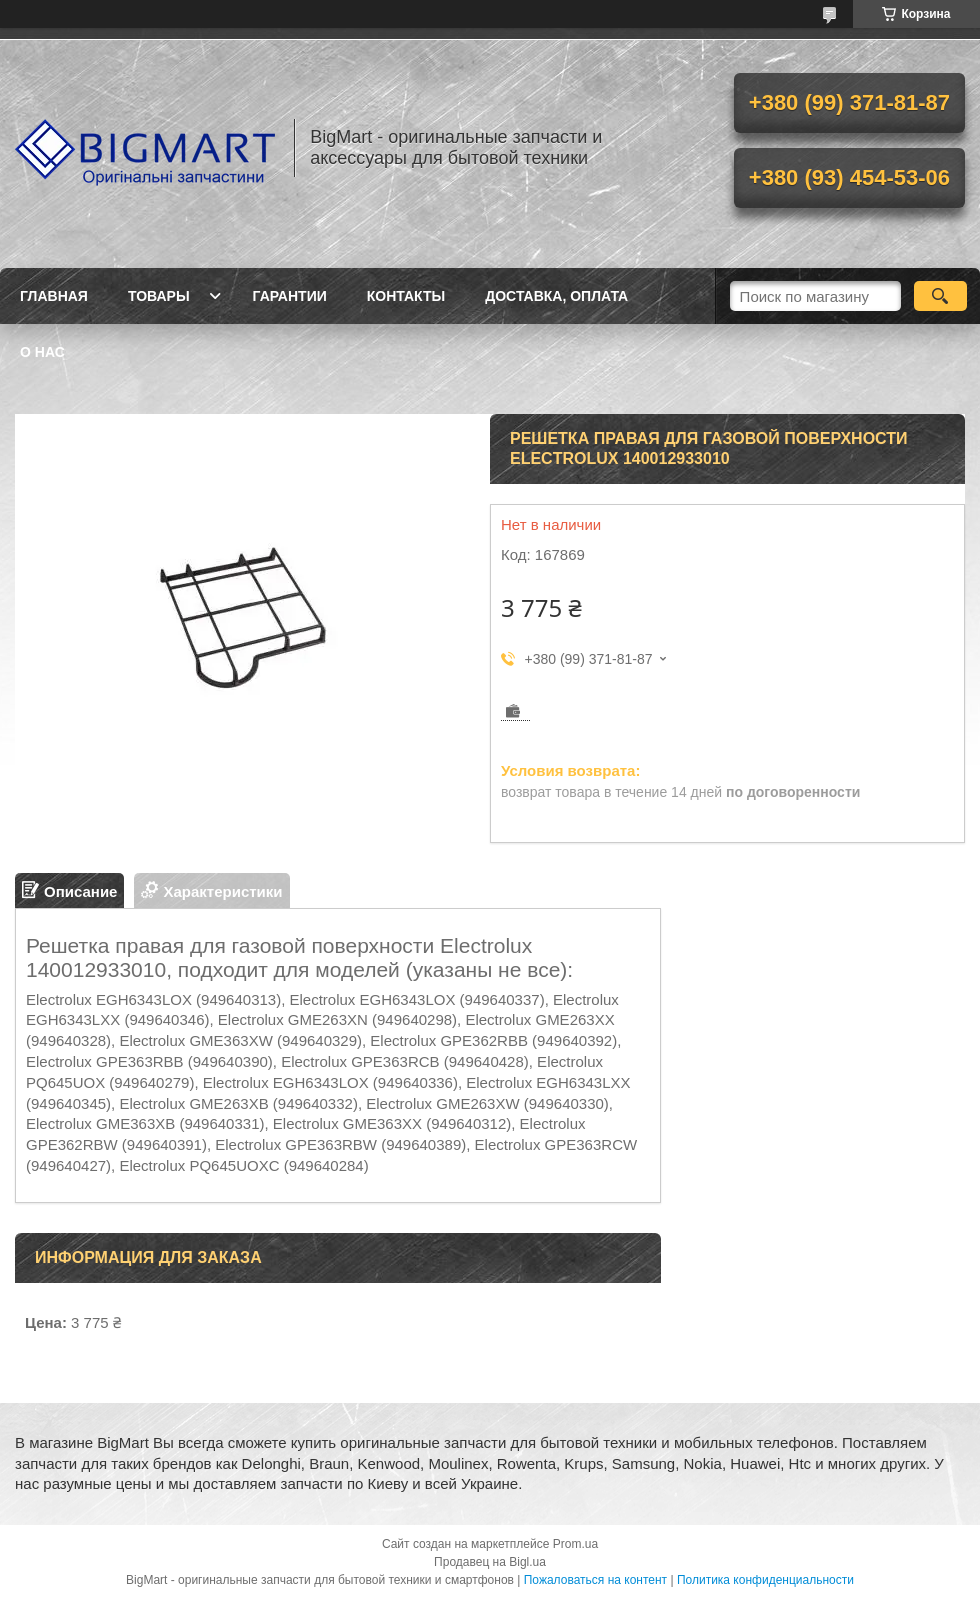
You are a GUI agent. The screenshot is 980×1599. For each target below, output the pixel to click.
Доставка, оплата (556, 296)
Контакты (406, 296)
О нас (42, 352)
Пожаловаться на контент (595, 1580)
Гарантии (290, 296)
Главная (54, 296)
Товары (159, 296)
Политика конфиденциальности (765, 1580)
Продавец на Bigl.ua (490, 1562)
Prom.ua (575, 1544)
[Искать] (940, 296)
